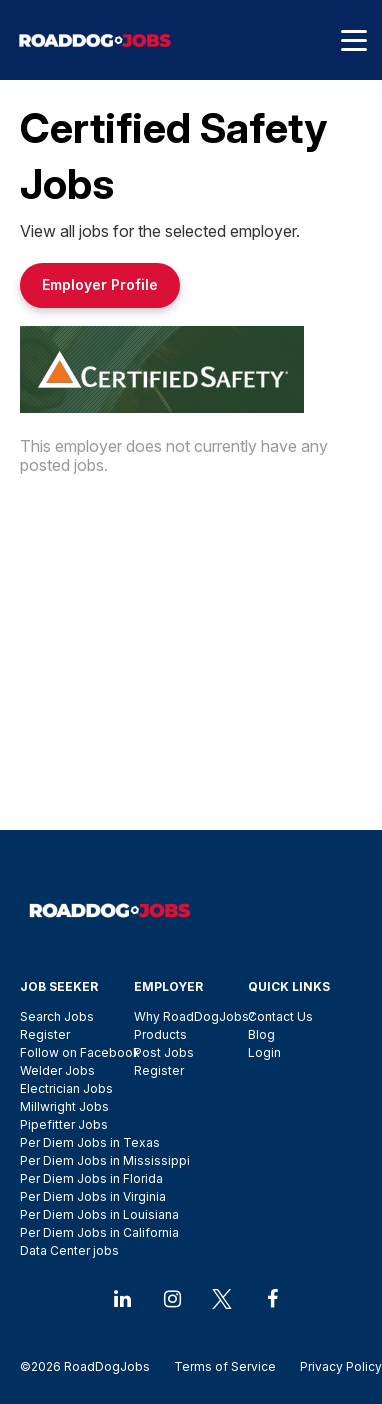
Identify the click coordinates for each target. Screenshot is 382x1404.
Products (160, 1034)
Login (264, 1052)
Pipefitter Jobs (64, 1124)
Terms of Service (225, 1366)
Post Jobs (164, 1052)
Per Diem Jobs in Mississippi (105, 1160)
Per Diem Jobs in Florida (91, 1178)
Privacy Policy (335, 1366)
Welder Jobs (57, 1070)
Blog (261, 1034)
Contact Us (280, 1016)
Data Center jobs (69, 1250)
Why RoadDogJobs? (194, 1016)
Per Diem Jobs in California (99, 1232)
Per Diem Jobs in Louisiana (99, 1214)
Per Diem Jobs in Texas (90, 1142)
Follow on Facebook (80, 1052)
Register (45, 1034)
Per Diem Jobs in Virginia (93, 1196)
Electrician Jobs (66, 1088)
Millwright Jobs (64, 1106)
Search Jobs (57, 1016)
